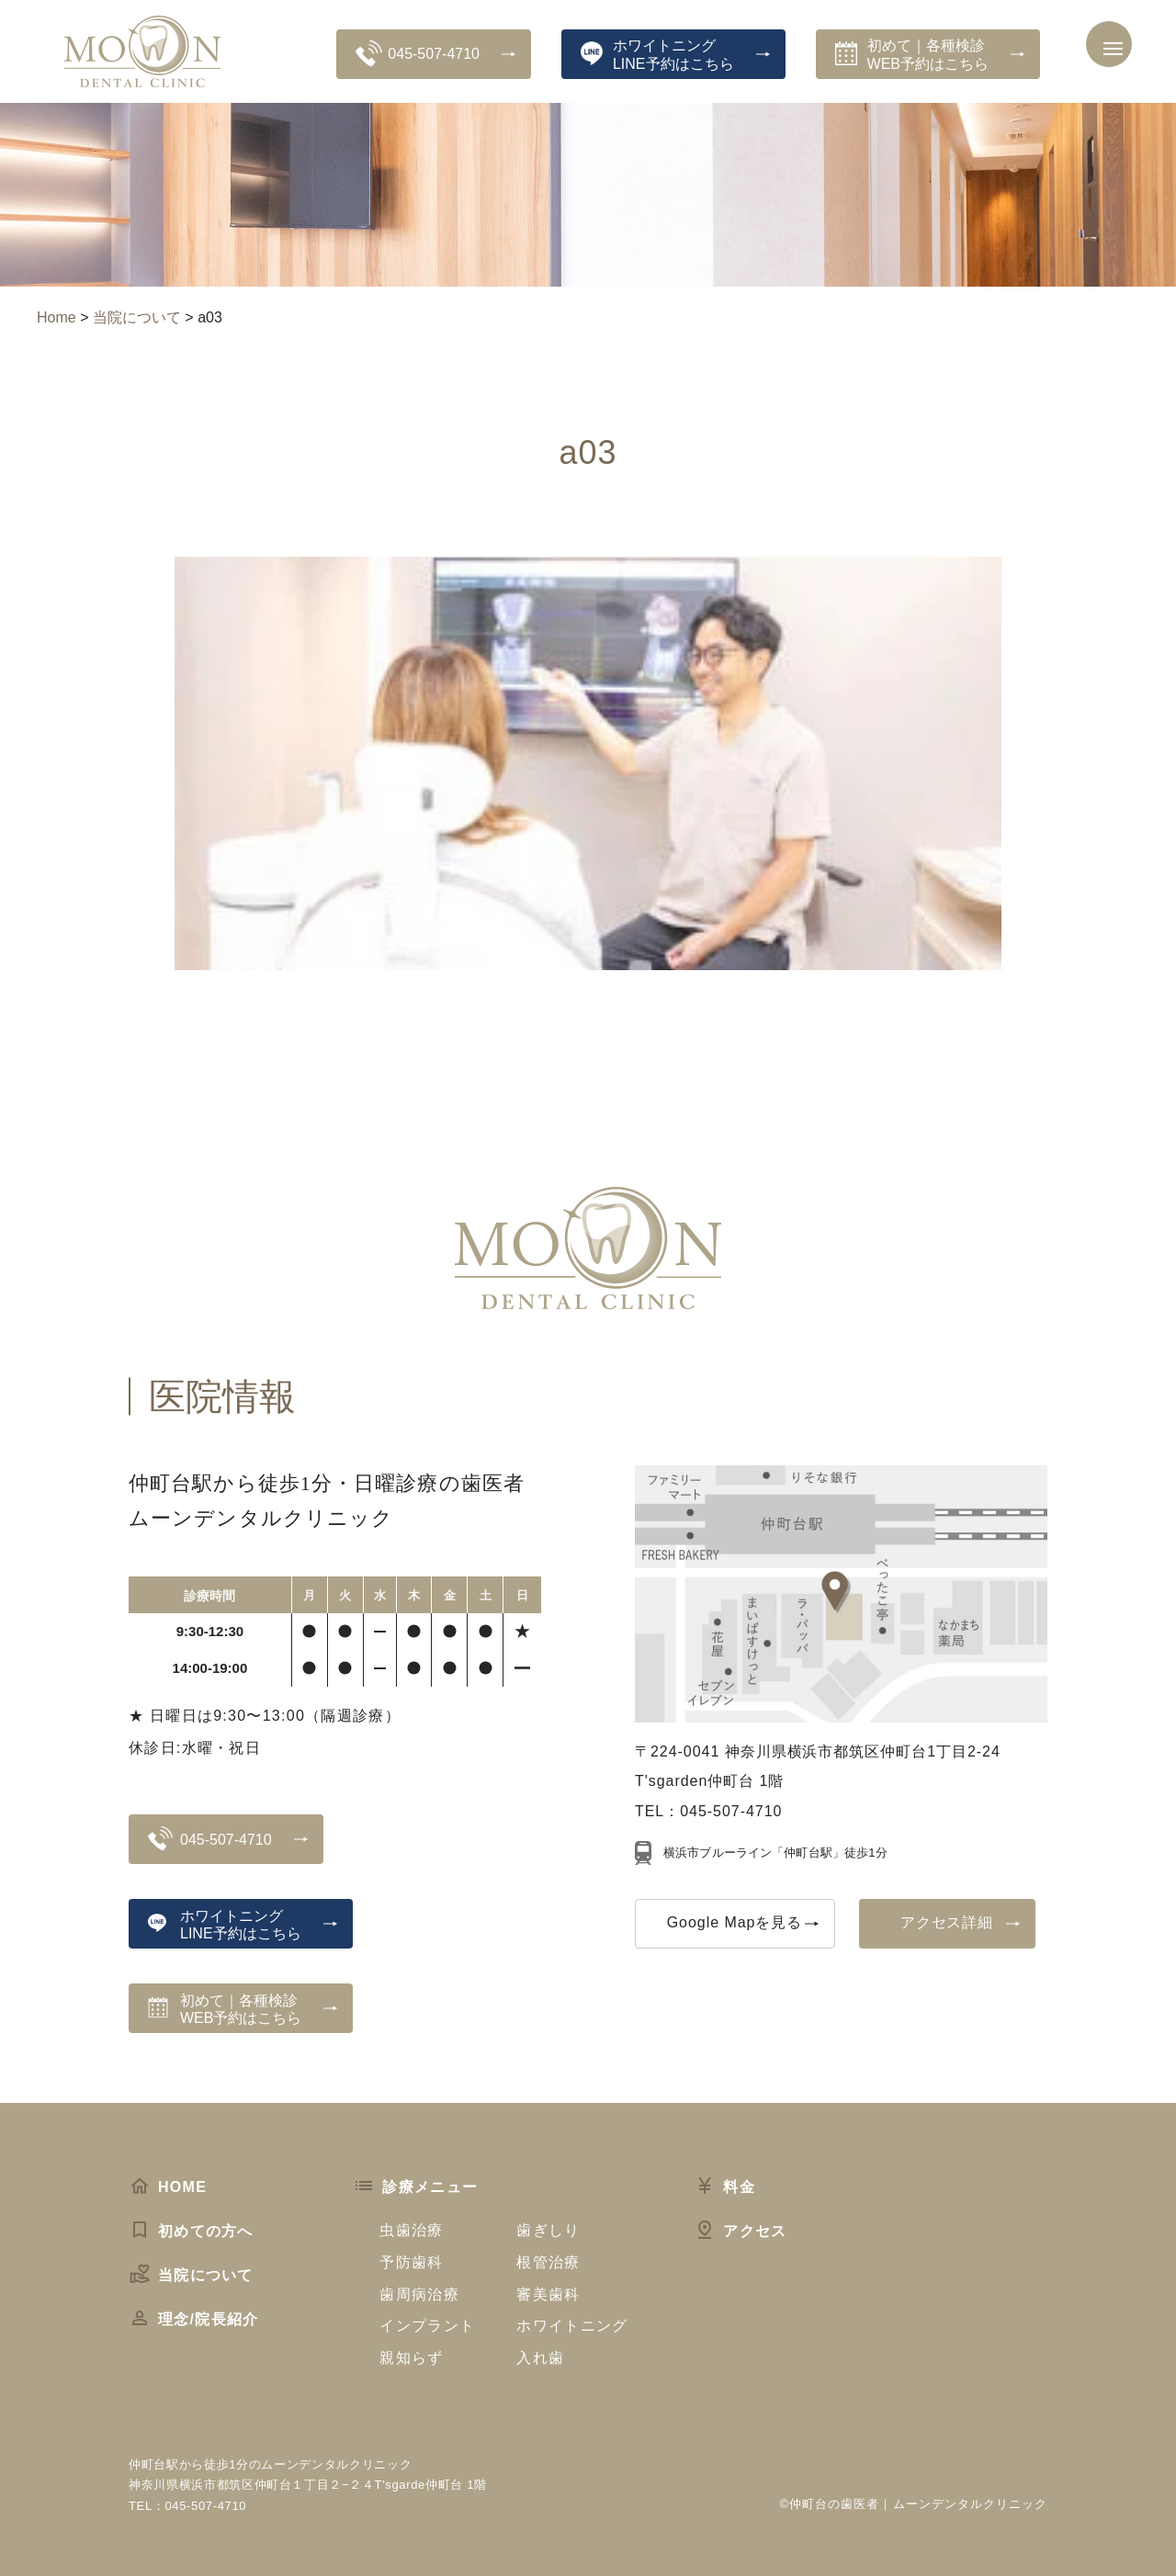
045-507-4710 (418, 53)
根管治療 (548, 2262)
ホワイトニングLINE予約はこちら (657, 54)
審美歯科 (548, 2294)
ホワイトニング (572, 2325)
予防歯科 (411, 2262)
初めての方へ (191, 2231)
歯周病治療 (418, 2294)
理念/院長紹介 (193, 2319)
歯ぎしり (548, 2230)
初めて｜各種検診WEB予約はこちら (912, 54)
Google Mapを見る (735, 1922)
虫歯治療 (411, 2230)
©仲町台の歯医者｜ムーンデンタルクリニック (913, 2504)
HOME (168, 2187)
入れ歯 (540, 2358)
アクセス (740, 2231)
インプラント (427, 2325)
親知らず (411, 2358)
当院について (191, 2275)
